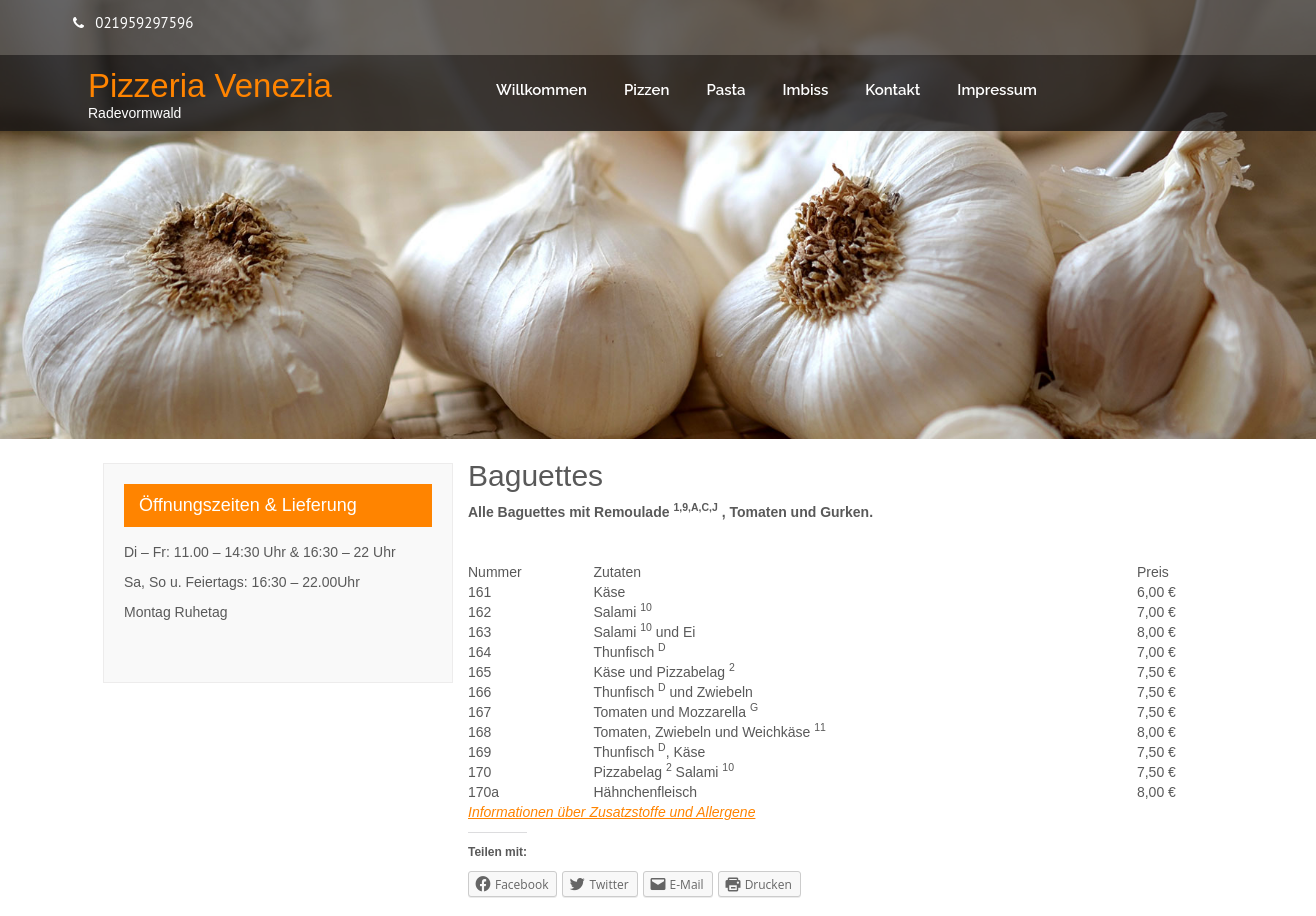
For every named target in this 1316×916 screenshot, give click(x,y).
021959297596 (144, 22)
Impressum (997, 90)
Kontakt (892, 90)
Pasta (725, 90)
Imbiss (806, 90)
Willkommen (541, 90)
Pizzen (647, 90)
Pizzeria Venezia (210, 85)
